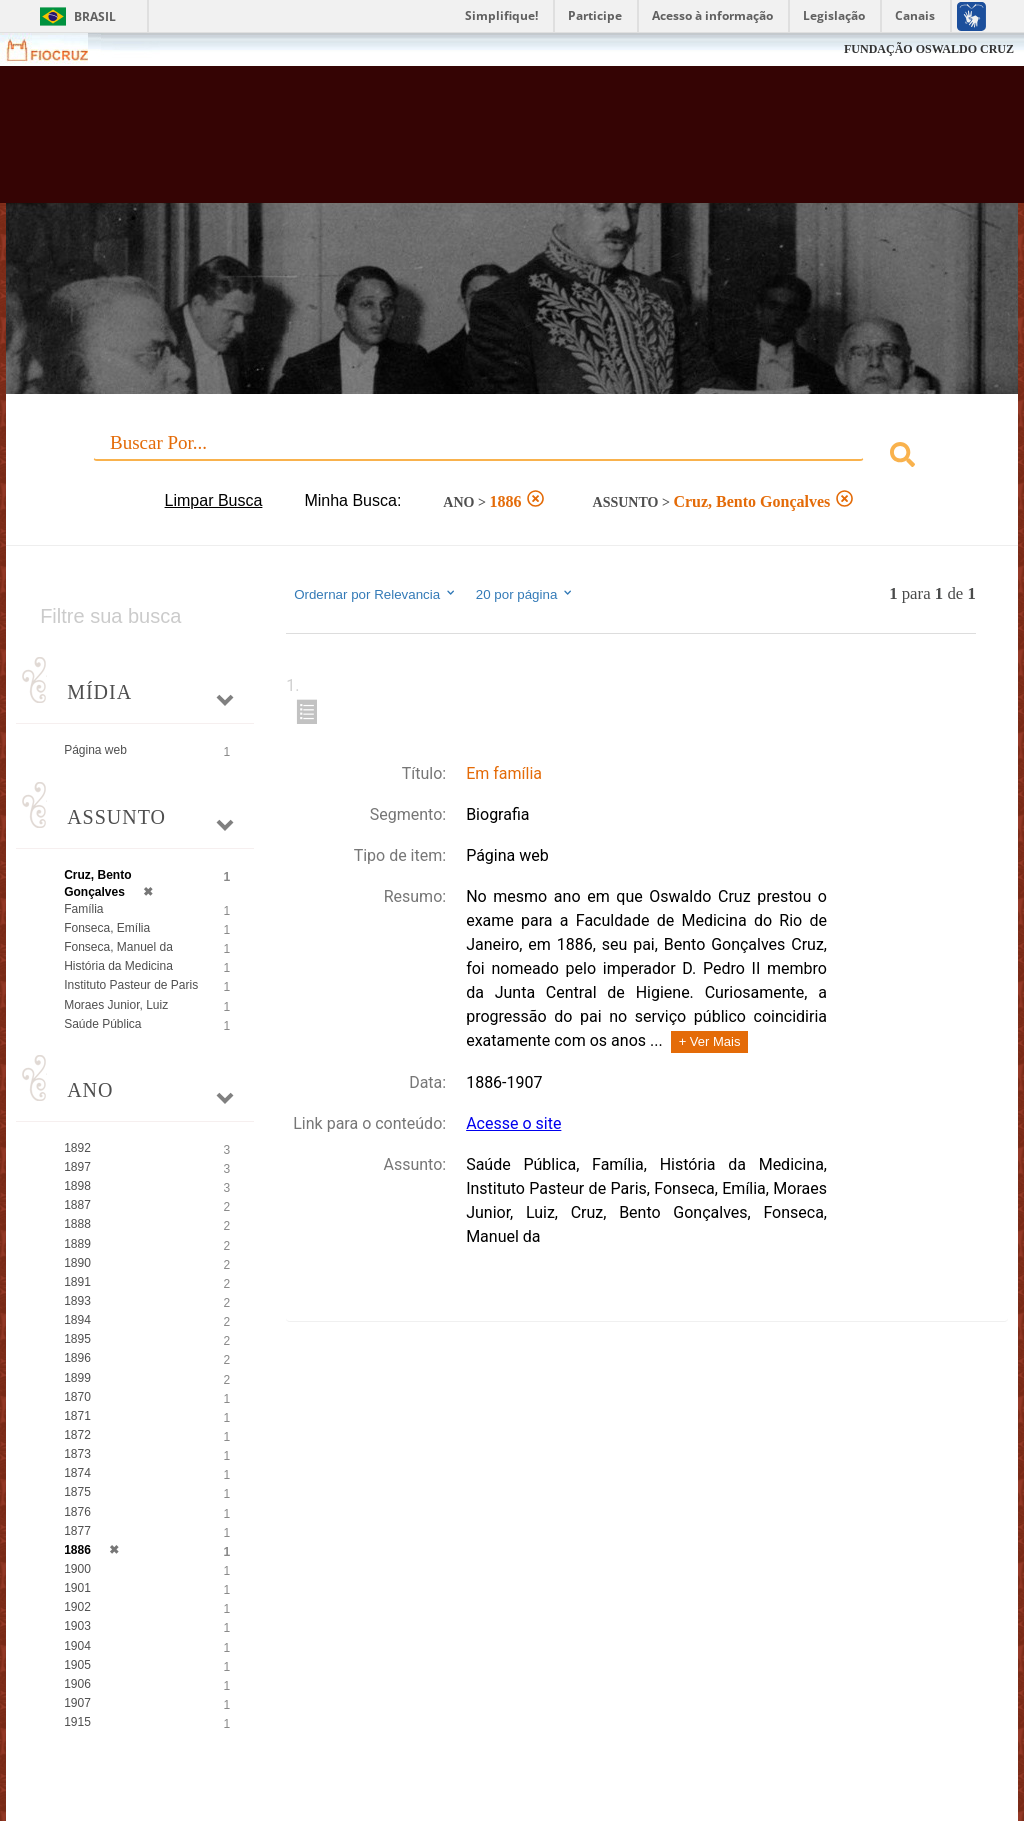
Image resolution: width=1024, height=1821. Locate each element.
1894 (77, 1320)
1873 (77, 1454)
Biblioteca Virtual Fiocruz (438, 142)
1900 (77, 1569)
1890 (77, 1263)
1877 (77, 1531)
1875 (77, 1492)
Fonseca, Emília (107, 928)
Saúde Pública (102, 1024)
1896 (77, 1358)
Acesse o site (513, 1123)
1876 (77, 1512)
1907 (77, 1703)
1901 (77, 1588)
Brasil (95, 16)
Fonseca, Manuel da (118, 947)
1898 (77, 1186)
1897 (77, 1167)
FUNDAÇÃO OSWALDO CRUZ (929, 49)
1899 (77, 1378)
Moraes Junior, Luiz (116, 1005)
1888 (77, 1224)
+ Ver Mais (710, 1041)
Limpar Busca (214, 500)
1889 (77, 1244)
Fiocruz (59, 49)
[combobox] (512, 457)
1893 (77, 1301)
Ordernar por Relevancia (375, 594)
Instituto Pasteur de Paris (131, 985)
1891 (77, 1282)
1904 (77, 1646)
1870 (77, 1397)
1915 (77, 1722)
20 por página (525, 594)
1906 (77, 1684)
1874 (77, 1473)
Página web (95, 750)
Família (83, 909)
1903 (77, 1626)
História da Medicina (118, 966)
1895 (77, 1339)
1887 (77, 1205)
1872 (77, 1435)
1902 (77, 1607)
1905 (77, 1665)
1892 (77, 1148)
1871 (77, 1416)
